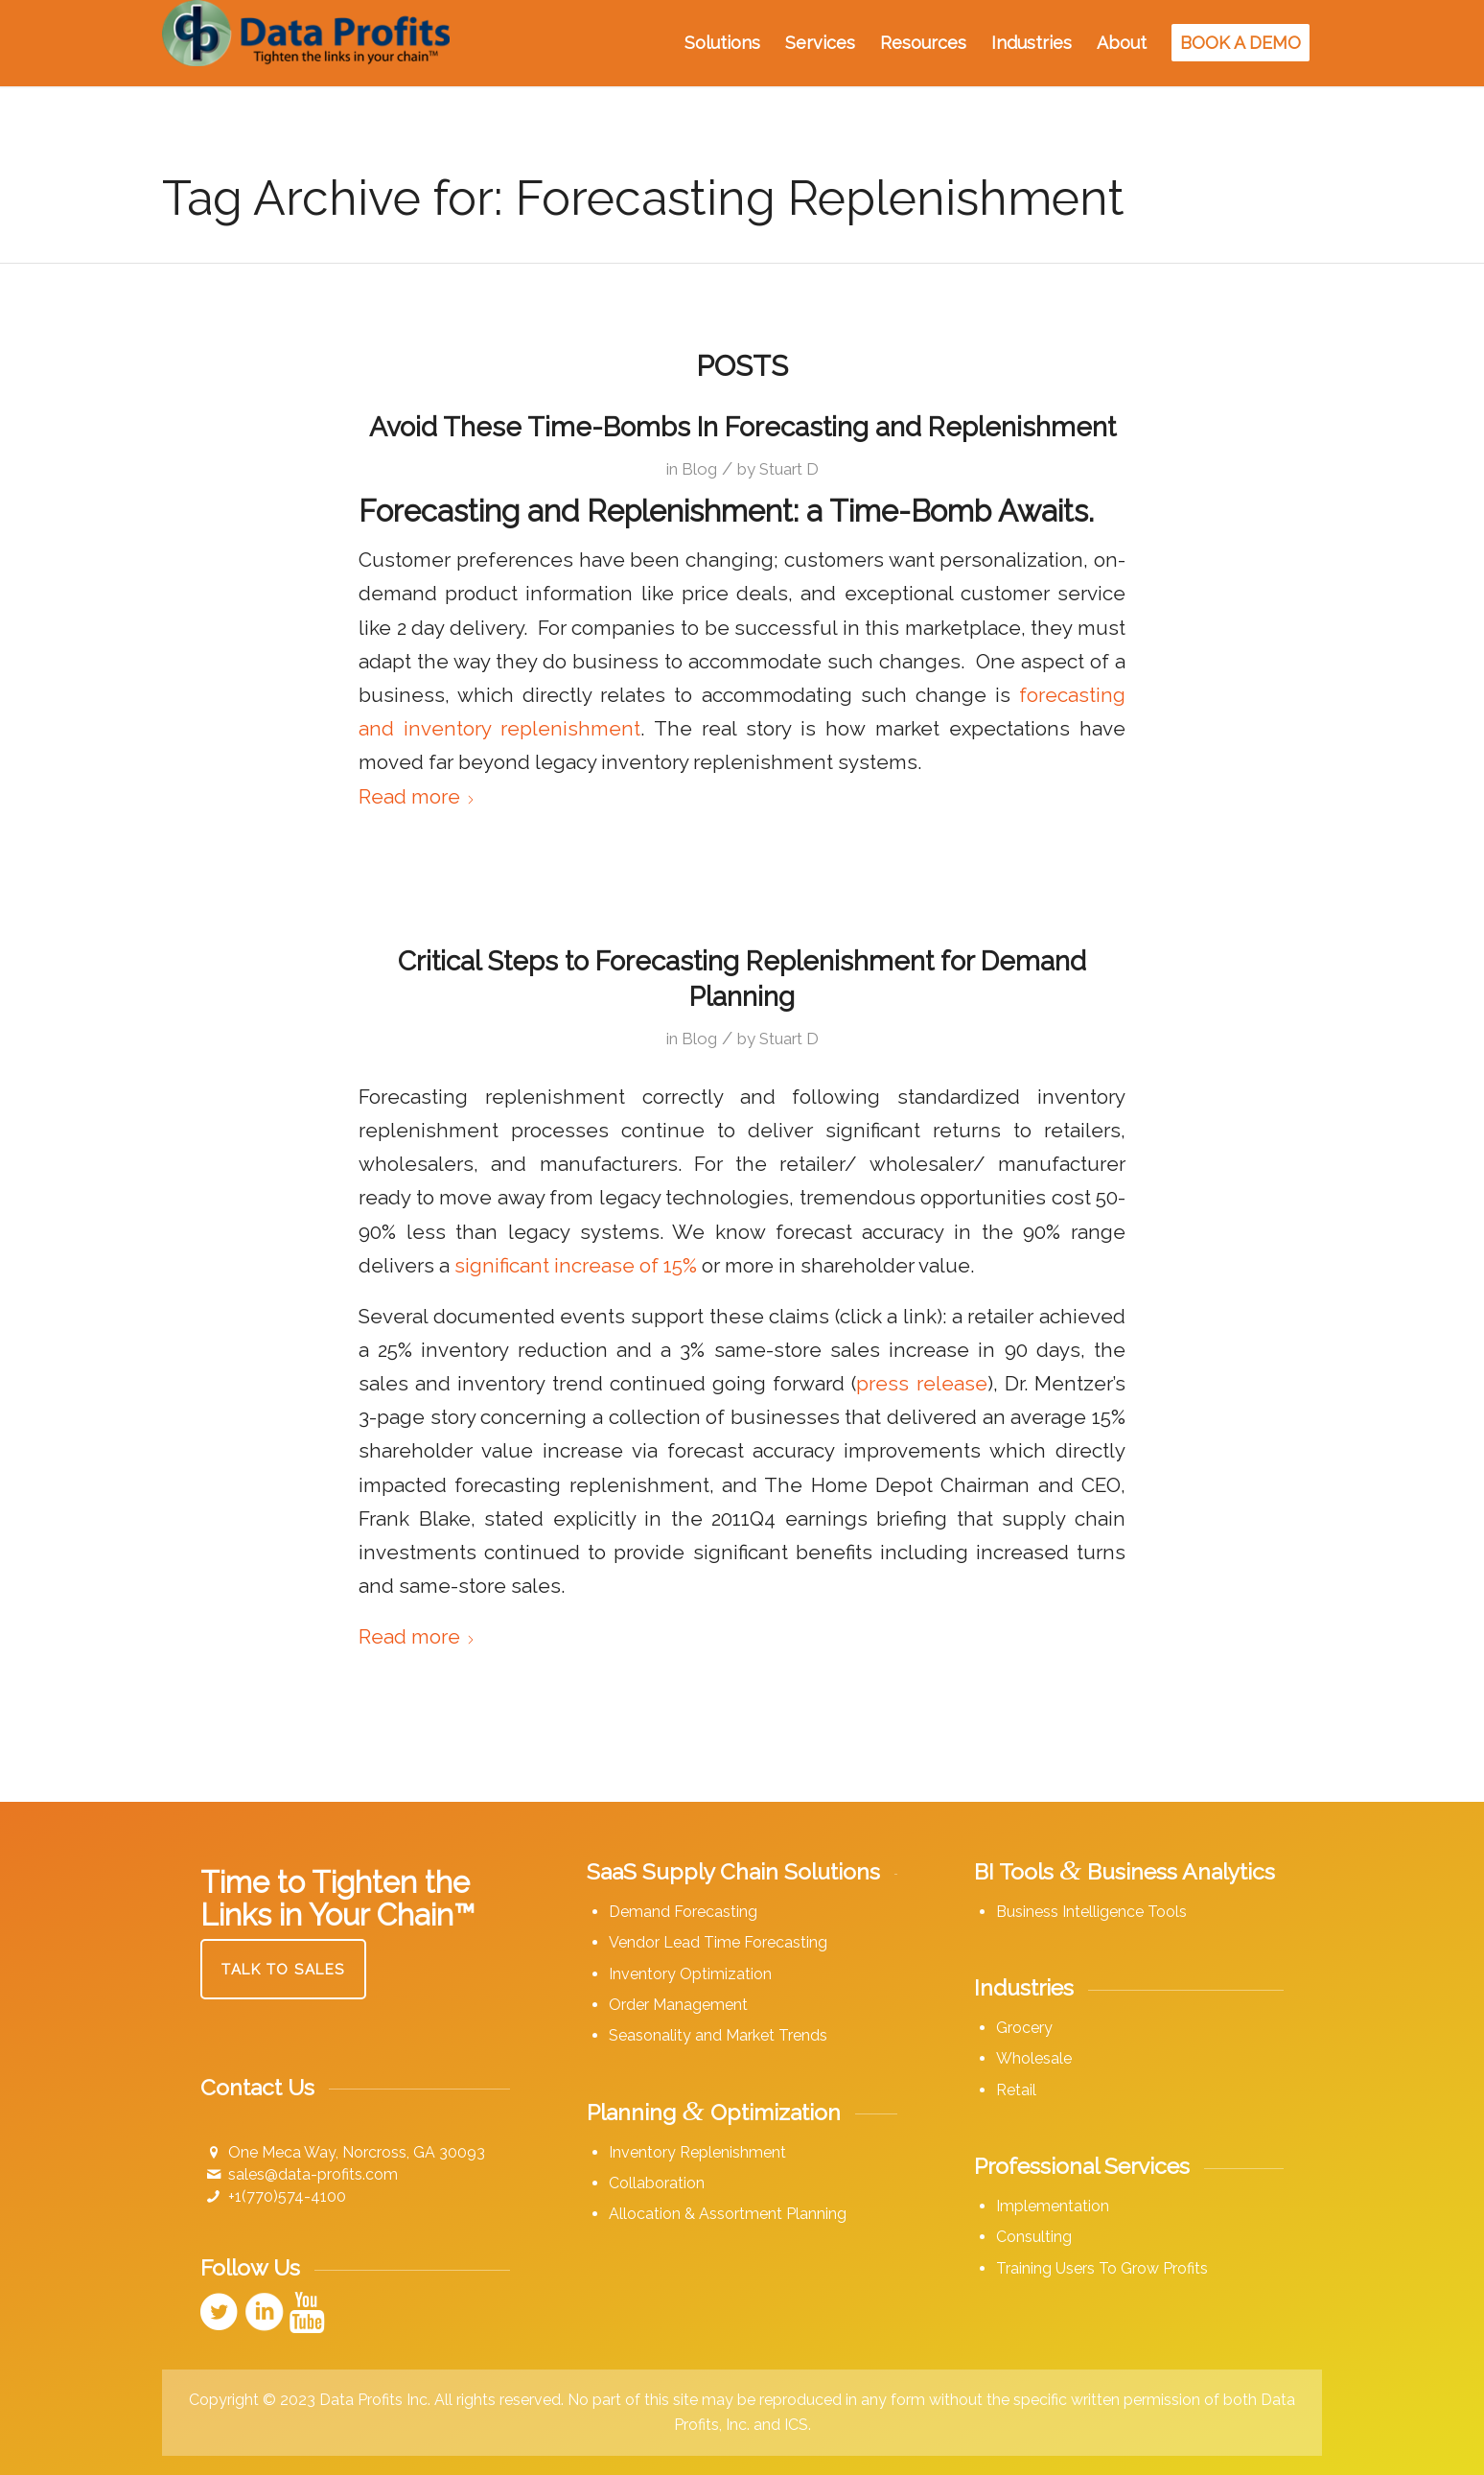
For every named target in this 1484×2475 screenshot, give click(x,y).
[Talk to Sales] (283, 1969)
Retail (1016, 2090)
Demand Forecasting (683, 1912)
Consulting (1034, 2237)
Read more (417, 796)
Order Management (678, 2005)
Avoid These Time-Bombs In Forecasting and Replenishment (742, 427)
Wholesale (1034, 2058)
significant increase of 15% (575, 1265)
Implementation (1052, 2206)
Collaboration (657, 2183)
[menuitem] (722, 43)
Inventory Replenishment (697, 2152)
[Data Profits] (306, 43)
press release (921, 1383)
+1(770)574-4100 (287, 2196)
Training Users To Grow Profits (1102, 2268)
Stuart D (789, 469)
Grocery (1024, 2028)
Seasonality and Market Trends (718, 2035)
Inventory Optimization (690, 1974)
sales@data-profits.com (313, 2174)
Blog (699, 469)
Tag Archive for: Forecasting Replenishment (643, 198)
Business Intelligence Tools (1091, 1912)
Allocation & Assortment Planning (727, 2214)
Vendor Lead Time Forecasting (718, 1942)
